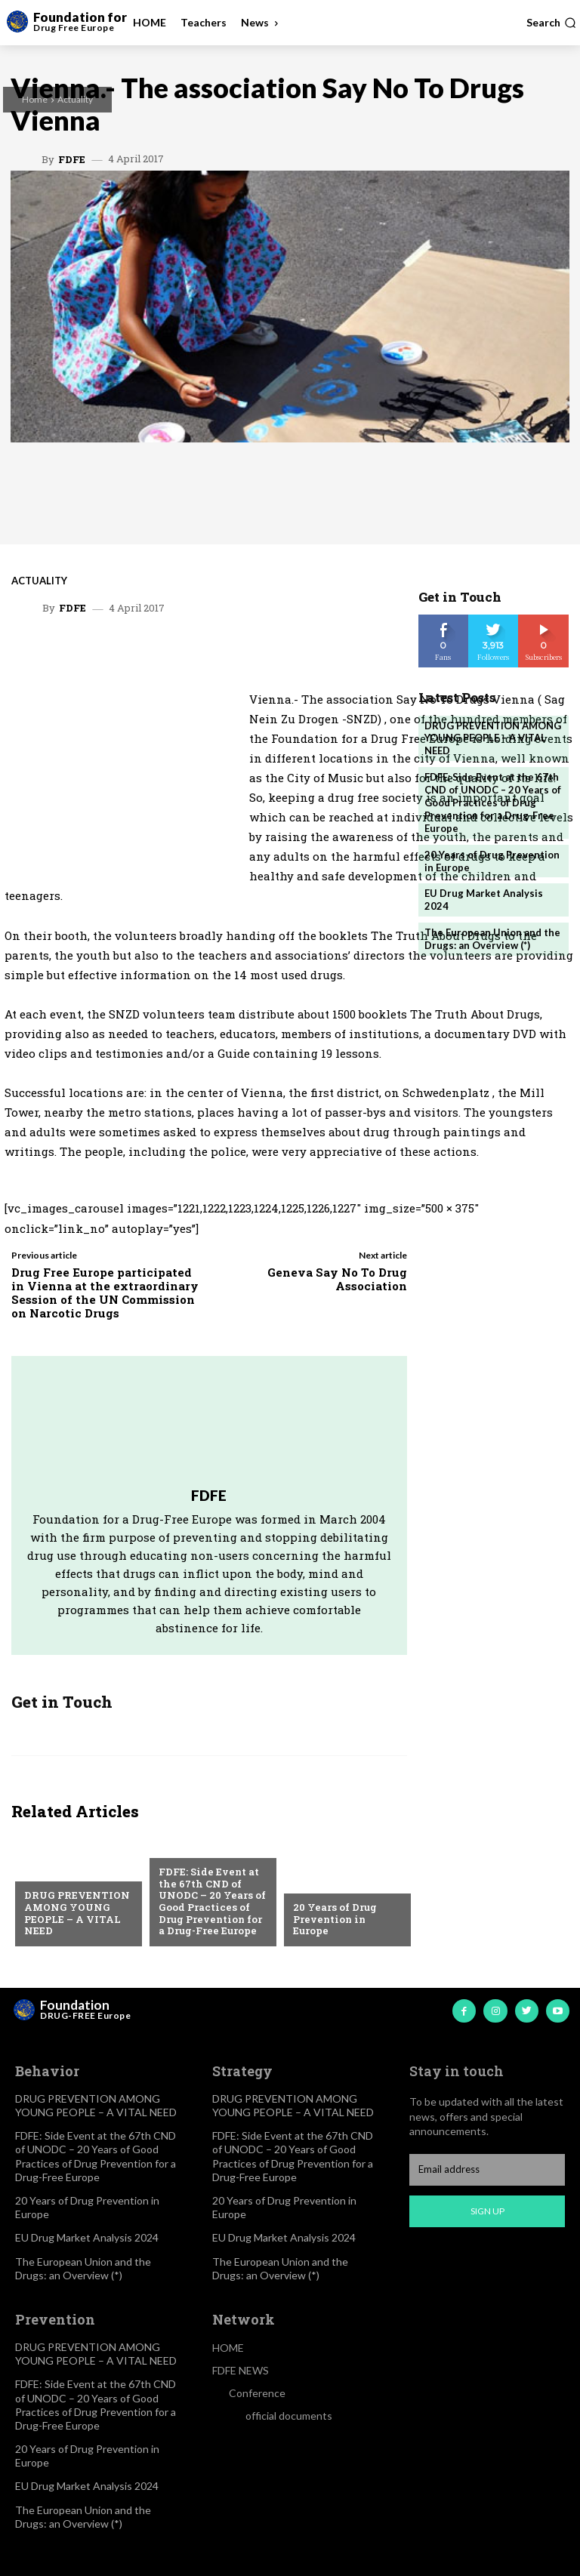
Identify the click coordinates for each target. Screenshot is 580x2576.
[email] (487, 2170)
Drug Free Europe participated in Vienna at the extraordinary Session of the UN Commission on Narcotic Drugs (105, 1292)
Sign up (487, 2211)
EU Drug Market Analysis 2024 (87, 2237)
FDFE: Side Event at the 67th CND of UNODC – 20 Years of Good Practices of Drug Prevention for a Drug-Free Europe (212, 1901)
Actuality (75, 99)
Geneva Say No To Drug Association (337, 1279)
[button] (551, 22)
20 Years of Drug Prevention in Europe (335, 1918)
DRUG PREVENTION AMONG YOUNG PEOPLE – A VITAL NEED (77, 1912)
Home (35, 99)
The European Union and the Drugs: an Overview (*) (492, 938)
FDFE (71, 160)
